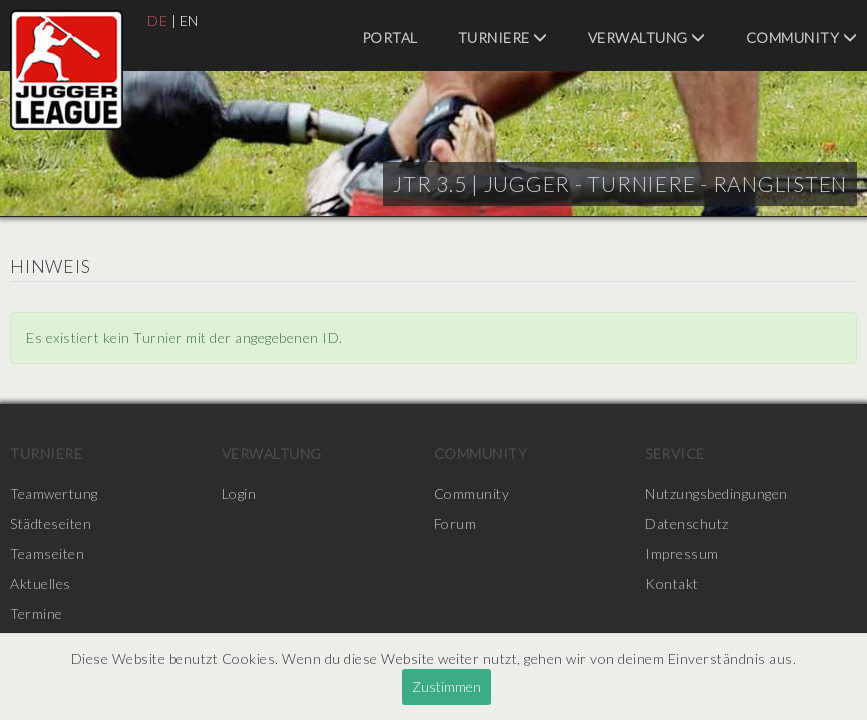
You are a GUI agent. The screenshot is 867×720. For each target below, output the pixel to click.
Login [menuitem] (239, 493)
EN (189, 20)
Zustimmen (446, 686)
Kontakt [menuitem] (672, 583)
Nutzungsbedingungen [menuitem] (716, 493)
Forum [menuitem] (455, 523)
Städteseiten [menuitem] (50, 523)
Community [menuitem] (802, 37)
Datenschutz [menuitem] (687, 523)
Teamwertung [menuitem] (54, 493)
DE (157, 20)
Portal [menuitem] (390, 37)
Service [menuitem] (675, 453)
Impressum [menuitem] (682, 553)
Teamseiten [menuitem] (47, 553)
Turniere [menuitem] (503, 37)
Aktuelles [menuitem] (40, 583)
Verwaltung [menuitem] (647, 37)
